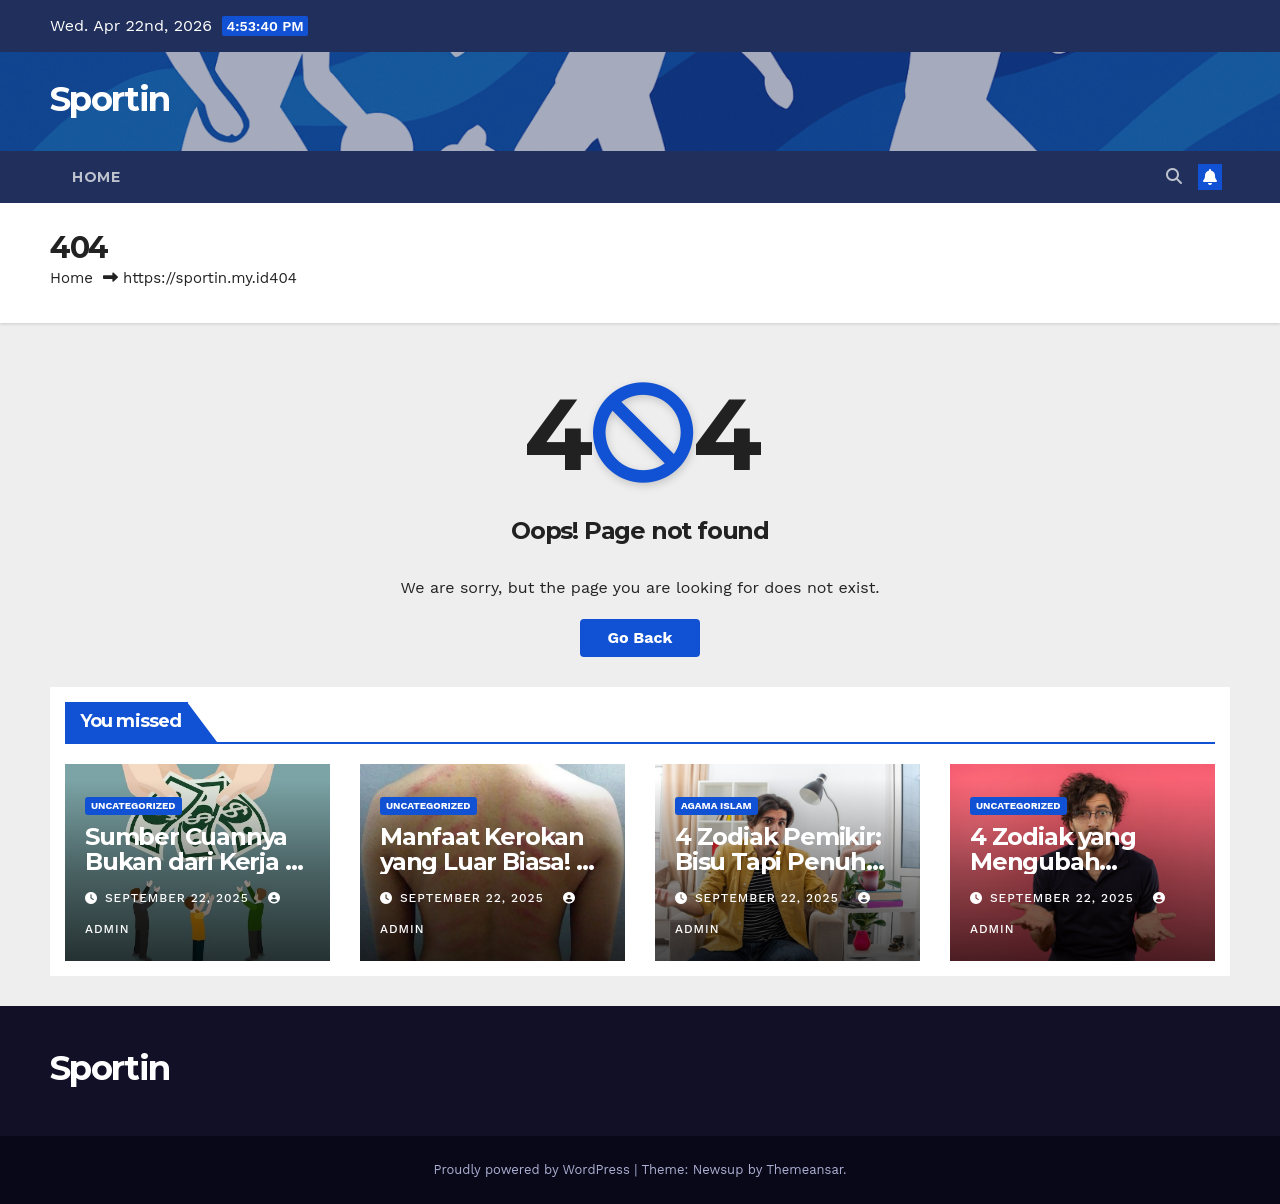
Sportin (109, 99)
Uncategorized (133, 805)
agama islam (716, 805)
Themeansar (804, 1169)
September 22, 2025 (179, 898)
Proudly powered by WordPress (533, 1169)
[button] (1174, 176)
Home (96, 177)
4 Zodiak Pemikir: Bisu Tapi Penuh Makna (778, 861)
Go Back (640, 637)
